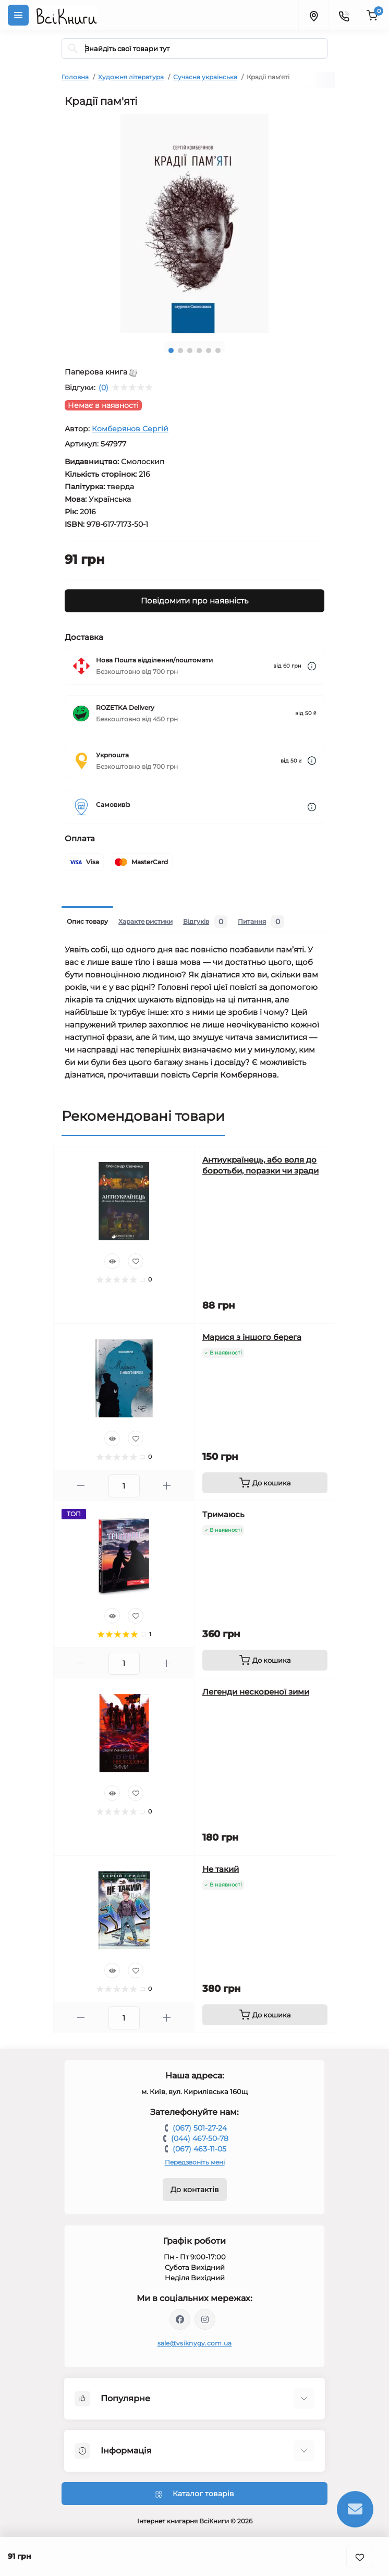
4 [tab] (199, 350)
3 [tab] (189, 350)
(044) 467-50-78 (199, 2138)
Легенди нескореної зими (255, 1692)
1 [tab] (171, 350)
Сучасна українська (205, 77)
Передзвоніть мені (195, 2162)
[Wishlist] (135, 1261)
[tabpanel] (194, 223)
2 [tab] (180, 350)
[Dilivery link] (312, 666)
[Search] (73, 48)
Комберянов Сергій (130, 428)
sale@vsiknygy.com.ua (194, 2343)
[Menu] (18, 15)
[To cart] (264, 1482)
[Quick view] (112, 1261)
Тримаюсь (223, 1514)
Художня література (131, 77)
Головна (75, 77)
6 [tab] (218, 350)
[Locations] (313, 15)
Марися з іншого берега (251, 1337)
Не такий (220, 1869)
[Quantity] (124, 1485)
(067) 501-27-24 (200, 2128)
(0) (103, 387)
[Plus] (167, 1485)
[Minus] (81, 1485)
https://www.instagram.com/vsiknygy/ (205, 2319)
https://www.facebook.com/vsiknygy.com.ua (180, 2319)
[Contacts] (344, 15)
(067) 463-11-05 (199, 2149)
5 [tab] (208, 350)
